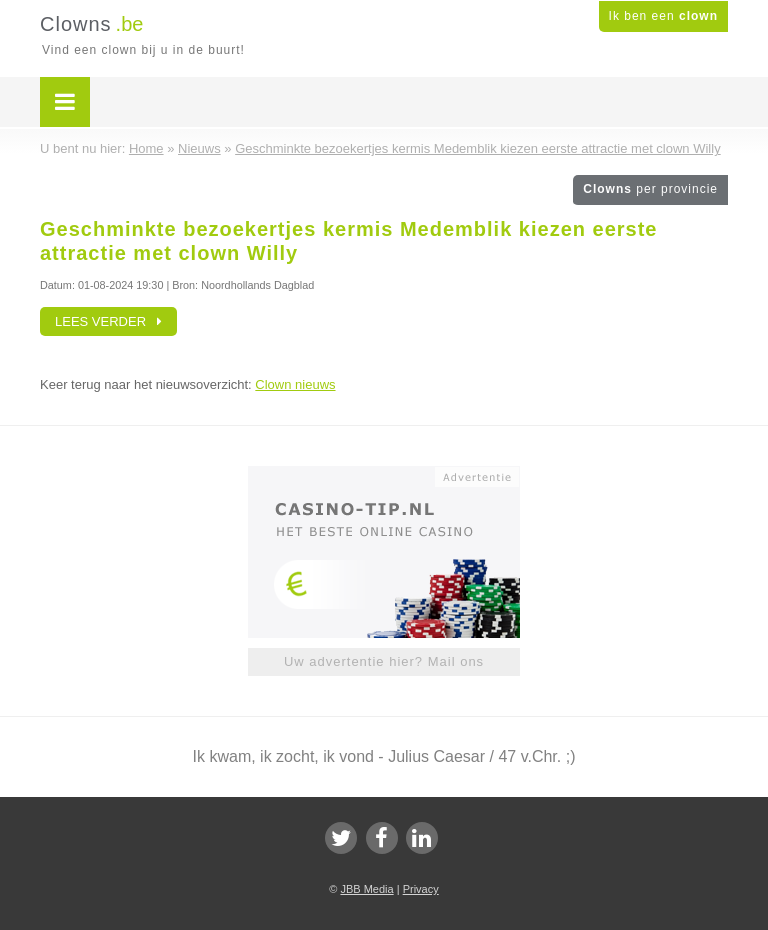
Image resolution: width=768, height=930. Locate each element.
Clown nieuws (295, 384)
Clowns (650, 189)
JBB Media (366, 889)
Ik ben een (663, 16)
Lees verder (108, 321)
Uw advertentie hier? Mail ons (384, 661)
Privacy (421, 889)
